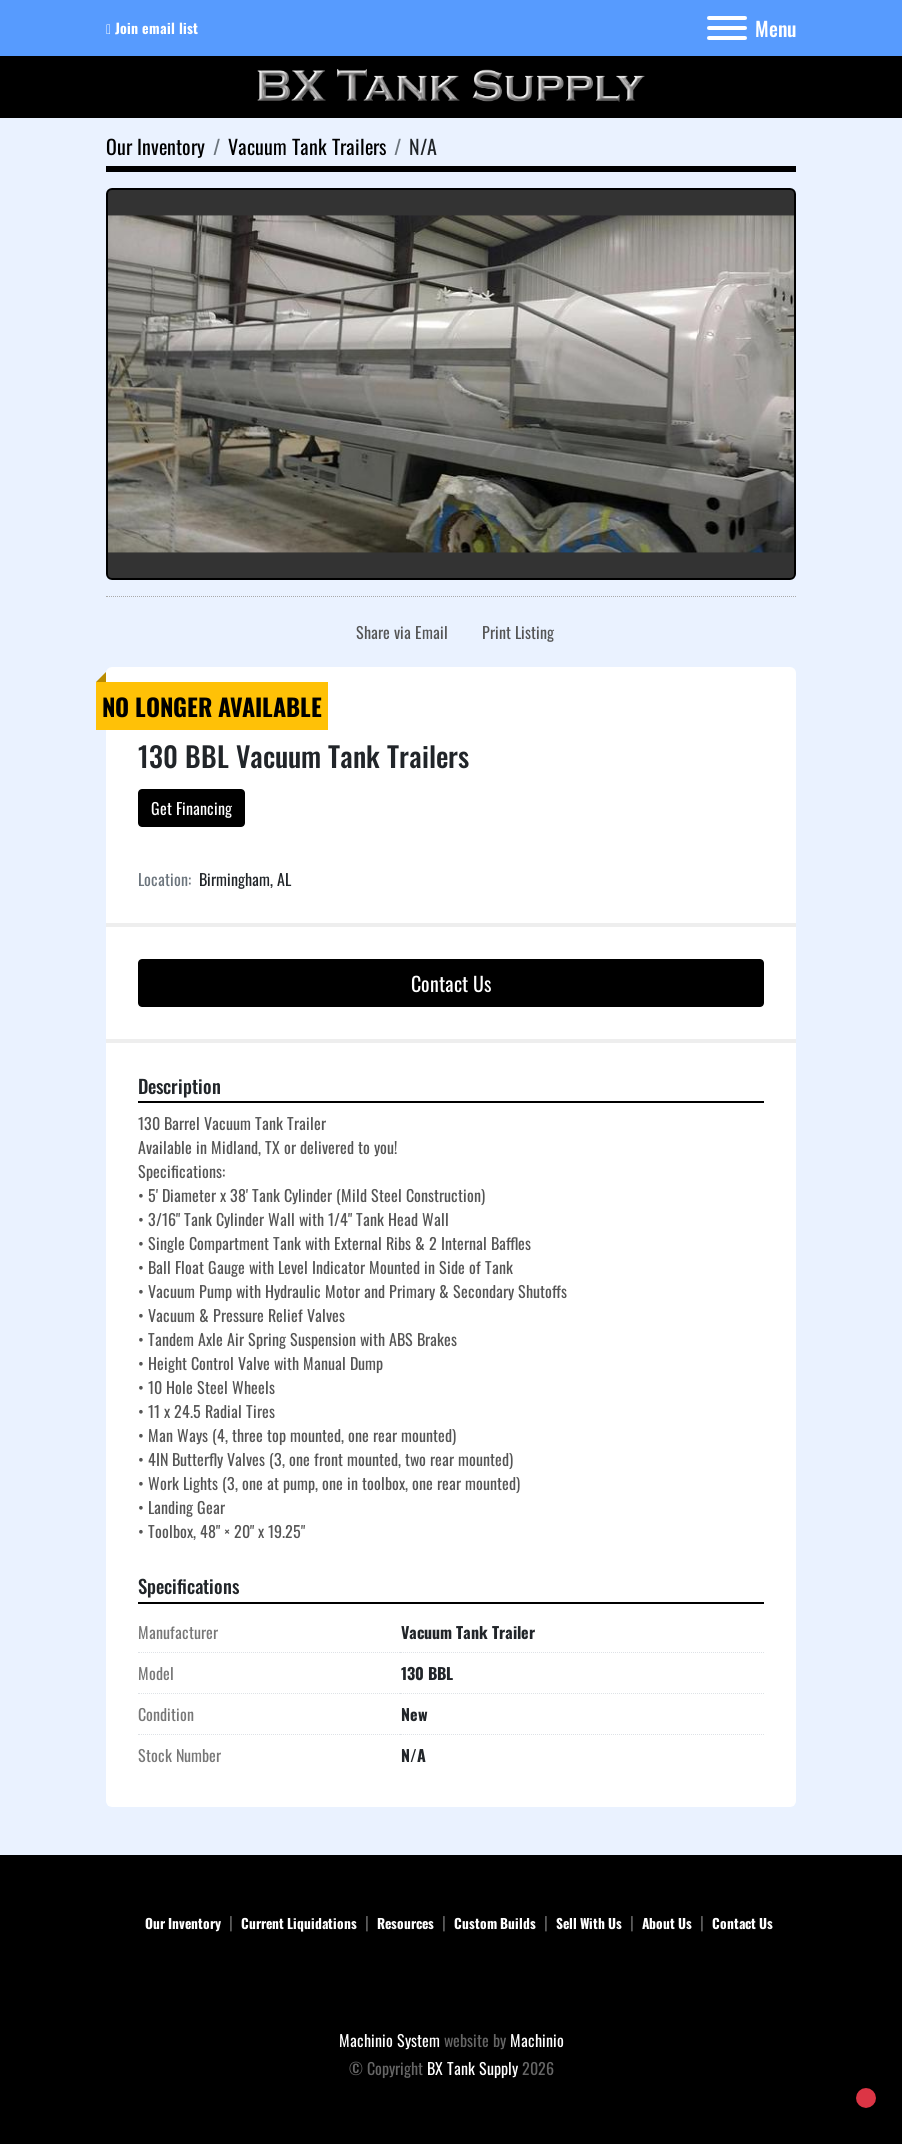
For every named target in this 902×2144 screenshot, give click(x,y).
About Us (667, 1923)
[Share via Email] (398, 632)
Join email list (156, 27)
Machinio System (389, 2040)
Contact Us (451, 983)
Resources (405, 1923)
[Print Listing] (514, 632)
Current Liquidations (299, 1923)
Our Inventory (183, 1923)
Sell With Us (589, 1923)
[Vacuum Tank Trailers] (307, 146)
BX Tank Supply (472, 2068)
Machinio (537, 2040)
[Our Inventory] (155, 146)
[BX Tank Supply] (451, 1984)
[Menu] (727, 28)
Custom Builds (495, 1923)
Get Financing (191, 808)
